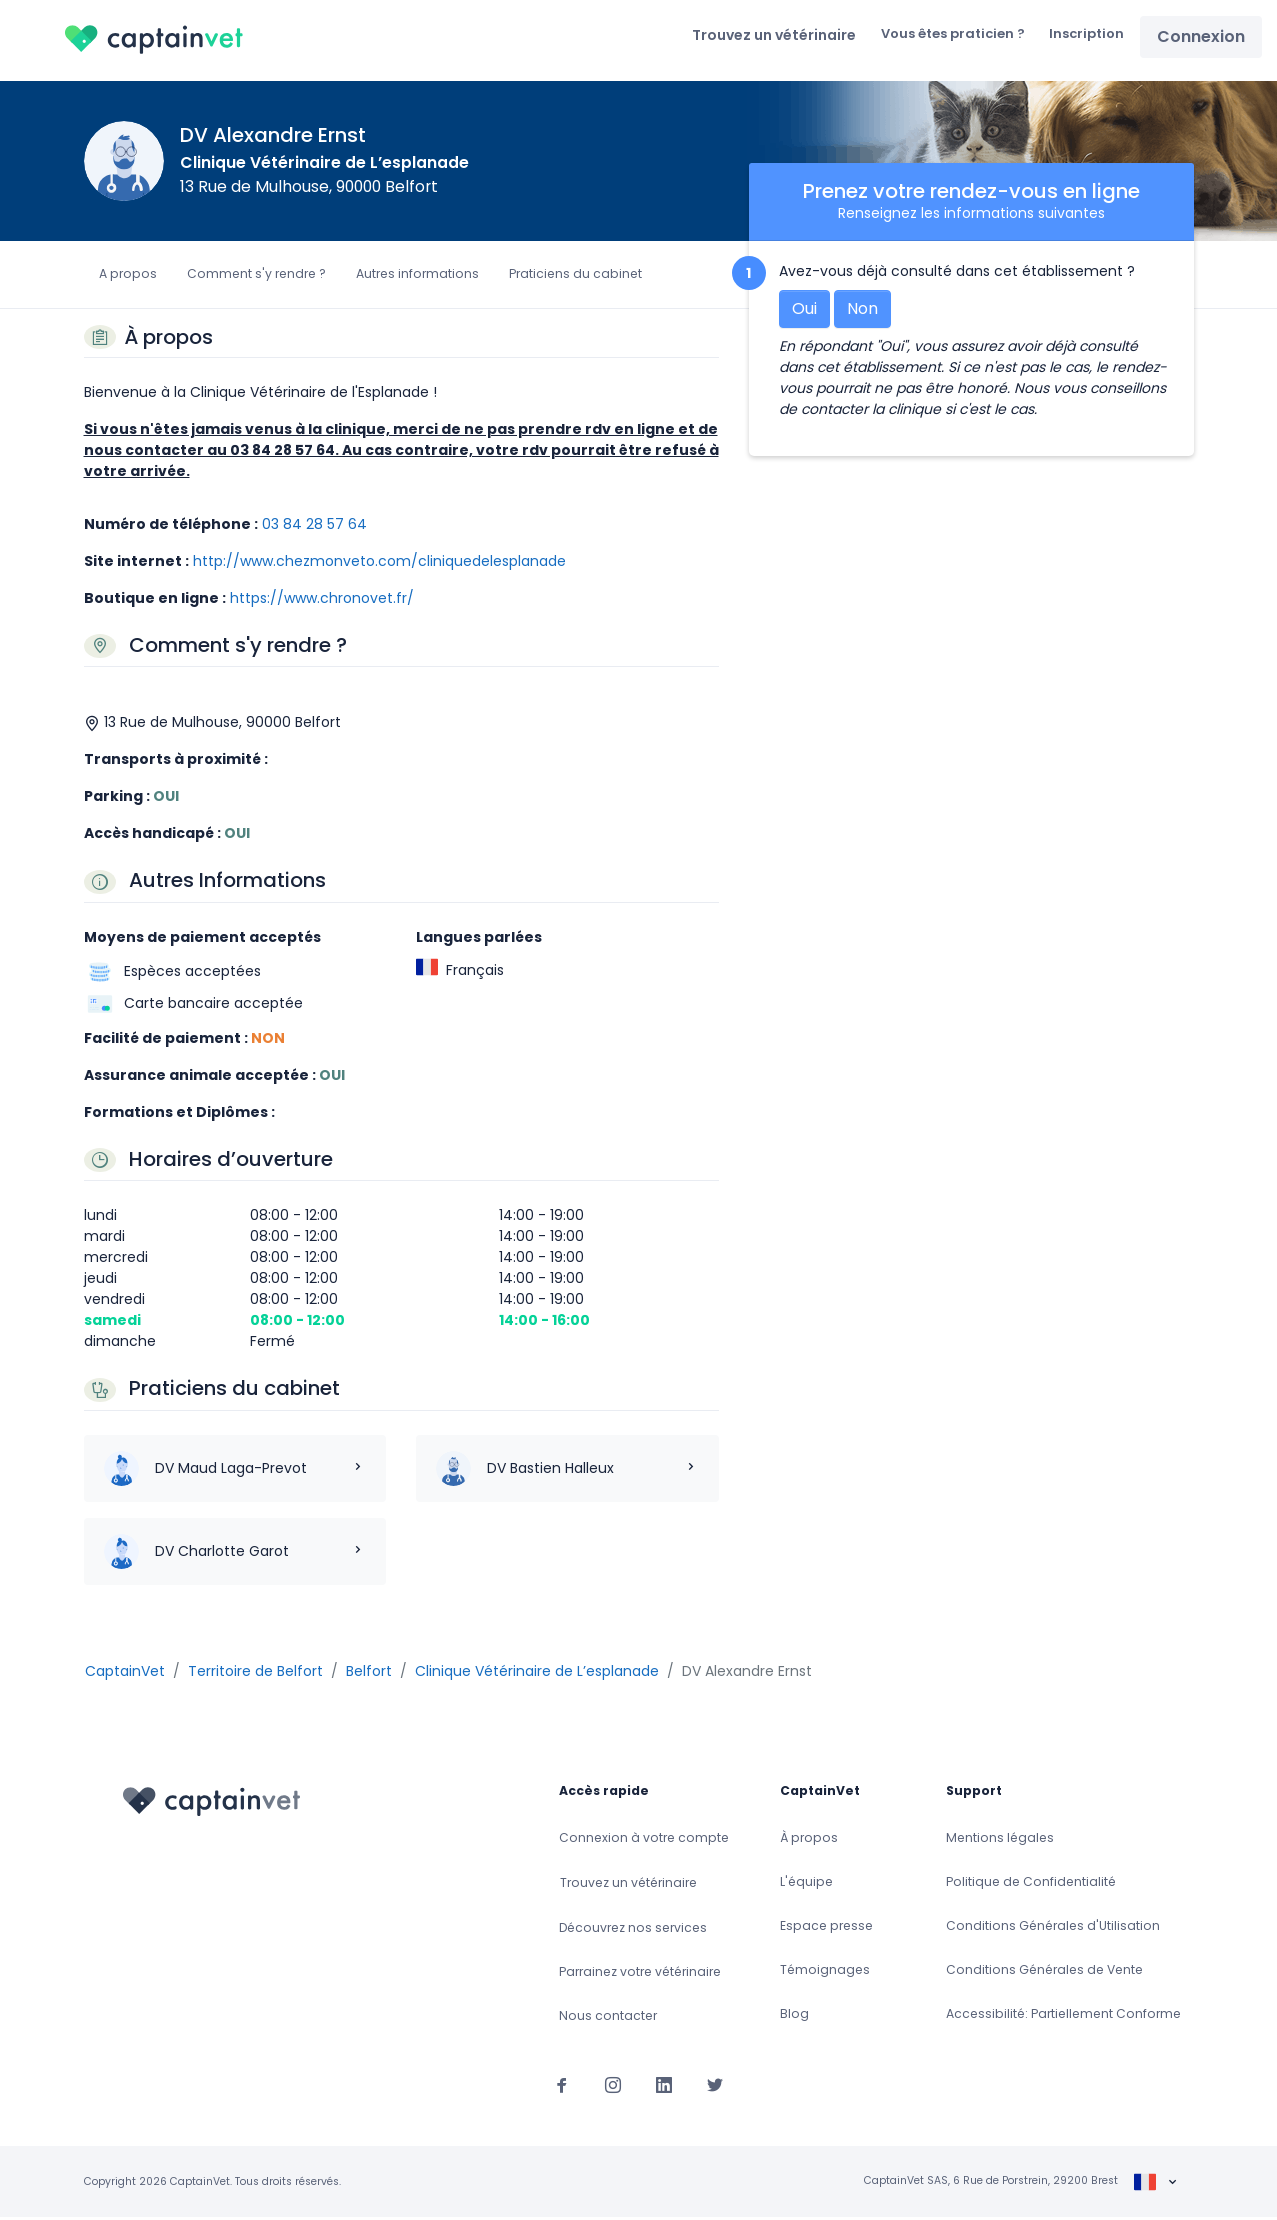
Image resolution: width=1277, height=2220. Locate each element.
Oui (804, 311)
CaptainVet (125, 1674)
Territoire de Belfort (255, 1674)
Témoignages (825, 1972)
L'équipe (806, 1884)
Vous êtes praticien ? (941, 35)
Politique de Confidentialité (1031, 1884)
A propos (128, 276)
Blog (794, 2016)
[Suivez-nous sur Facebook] (562, 2087)
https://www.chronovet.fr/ (322, 601)
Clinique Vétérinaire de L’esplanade (324, 165)
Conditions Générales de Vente (1044, 1972)
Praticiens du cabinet (575, 276)
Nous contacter (608, 2018)
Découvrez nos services (633, 1930)
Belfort (369, 1674)
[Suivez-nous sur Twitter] (715, 2087)
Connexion (1200, 37)
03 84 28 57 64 (314, 527)
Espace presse (826, 1928)
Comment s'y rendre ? (256, 276)
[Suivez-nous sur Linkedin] (664, 2087)
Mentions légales (1000, 1840)
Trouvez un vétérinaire (756, 36)
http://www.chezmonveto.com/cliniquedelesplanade (379, 564)
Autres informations (417, 276)
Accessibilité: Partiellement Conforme (1063, 2016)
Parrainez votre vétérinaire (640, 1974)
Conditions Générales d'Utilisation (1053, 1928)
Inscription (1083, 35)
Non (862, 311)
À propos (809, 1840)
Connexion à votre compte (644, 1840)
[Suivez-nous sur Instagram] (613, 2087)
